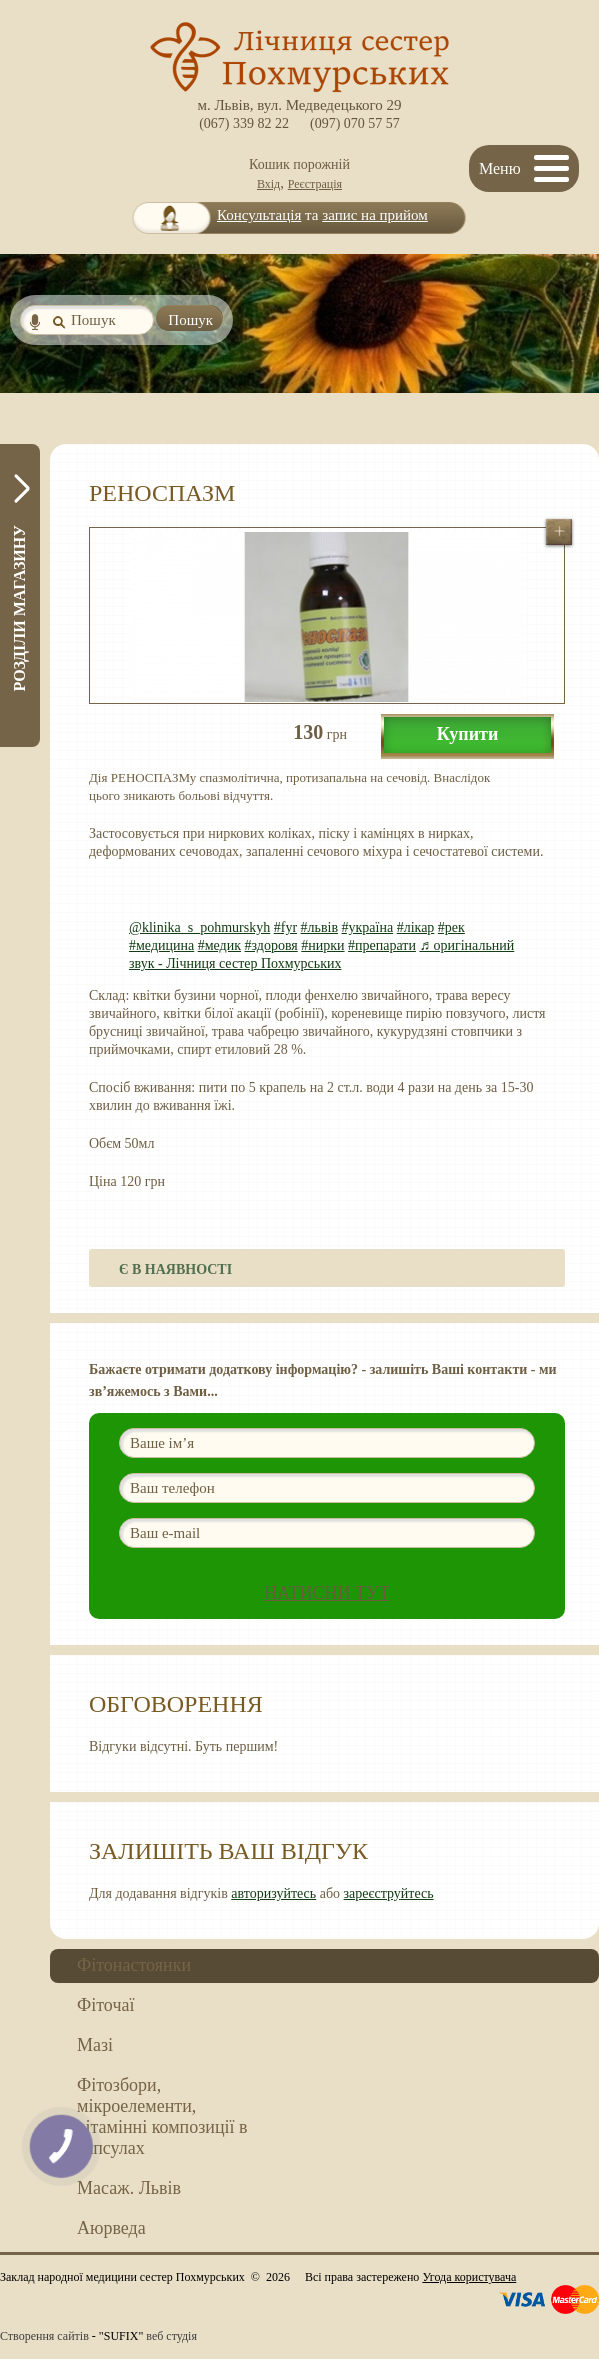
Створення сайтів (44, 2336)
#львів (319, 927)
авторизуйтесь (273, 1893)
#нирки (322, 945)
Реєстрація (315, 184)
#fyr (285, 927)
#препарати (382, 945)
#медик (219, 945)
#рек (451, 927)
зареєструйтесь (389, 1893)
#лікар (416, 927)
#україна (368, 927)
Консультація (259, 215)
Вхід (268, 184)
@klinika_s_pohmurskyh (199, 927)
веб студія (171, 2336)
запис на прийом (375, 215)
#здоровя (271, 945)
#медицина (161, 945)
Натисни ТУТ (327, 1593)
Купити (468, 734)
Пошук (190, 320)
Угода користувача (469, 2277)
